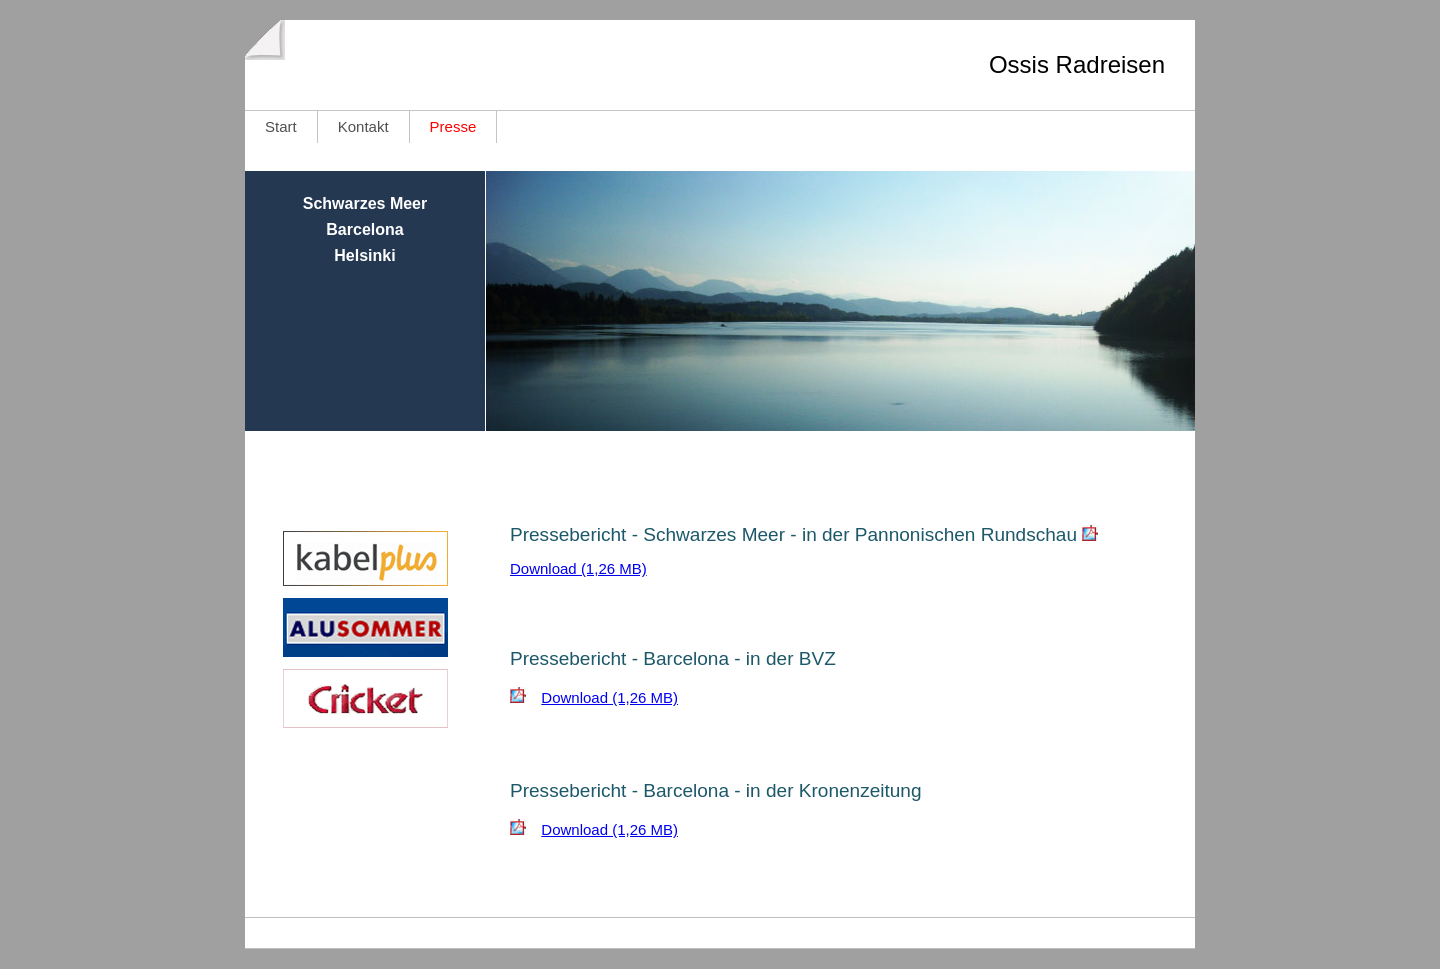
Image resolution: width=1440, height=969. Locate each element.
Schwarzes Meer (365, 203)
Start (281, 126)
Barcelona (364, 229)
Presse (453, 126)
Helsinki (364, 255)
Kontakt (363, 126)
